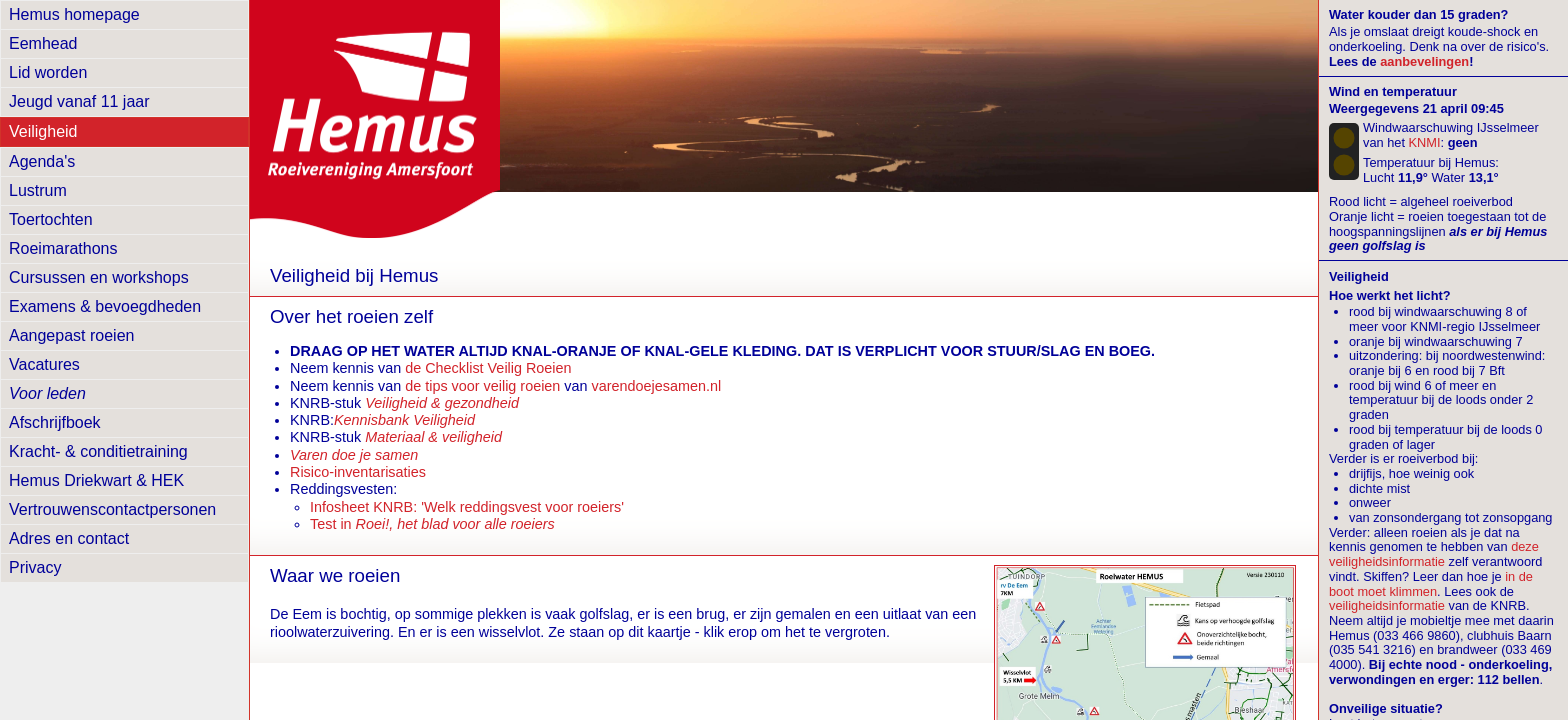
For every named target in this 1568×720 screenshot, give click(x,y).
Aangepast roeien (71, 335)
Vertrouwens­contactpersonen (112, 509)
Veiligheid (43, 131)
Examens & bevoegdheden (105, 306)
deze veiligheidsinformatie (1434, 554)
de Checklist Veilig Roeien (488, 368)
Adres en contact (69, 538)
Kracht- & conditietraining (98, 451)
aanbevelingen (1424, 61)
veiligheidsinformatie (1387, 605)
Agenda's (42, 161)
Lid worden (48, 72)
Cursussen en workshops (99, 277)
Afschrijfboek (55, 422)
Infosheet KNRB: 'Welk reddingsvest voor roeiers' (467, 507)
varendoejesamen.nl (657, 386)
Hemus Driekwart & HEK (96, 480)
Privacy (35, 567)
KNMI (1425, 142)
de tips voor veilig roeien (482, 386)
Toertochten (51, 219)
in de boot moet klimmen (1431, 584)
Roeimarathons (63, 248)
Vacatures (44, 364)
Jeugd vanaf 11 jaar (79, 101)
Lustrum (38, 190)
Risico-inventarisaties (358, 472)
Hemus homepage (74, 14)
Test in (432, 524)
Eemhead (43, 43)
